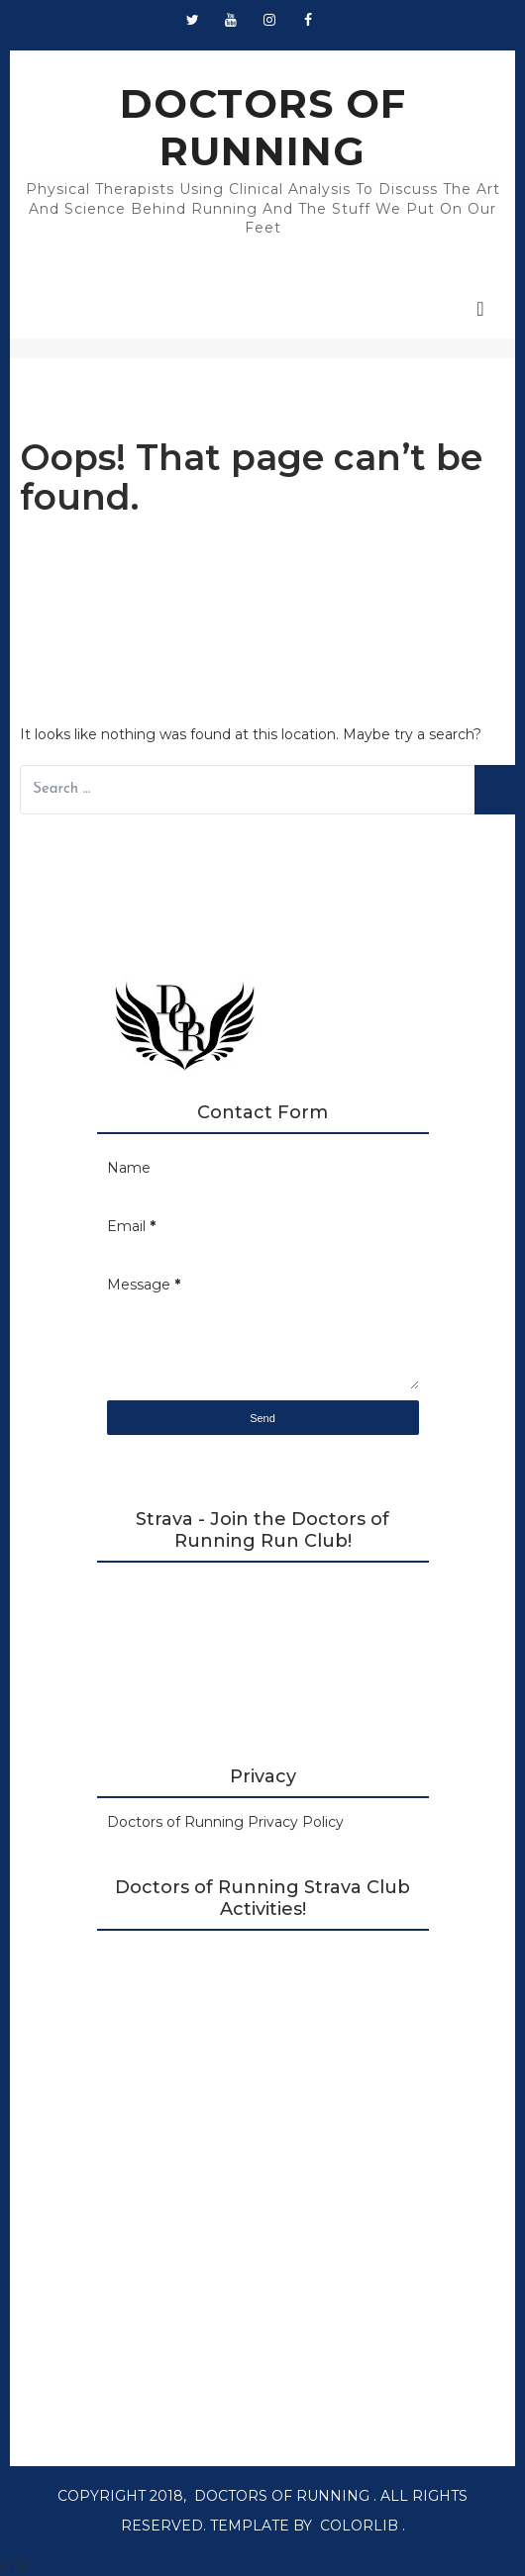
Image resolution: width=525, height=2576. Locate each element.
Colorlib (359, 2525)
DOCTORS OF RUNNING (263, 127)
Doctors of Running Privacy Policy (225, 1822)
